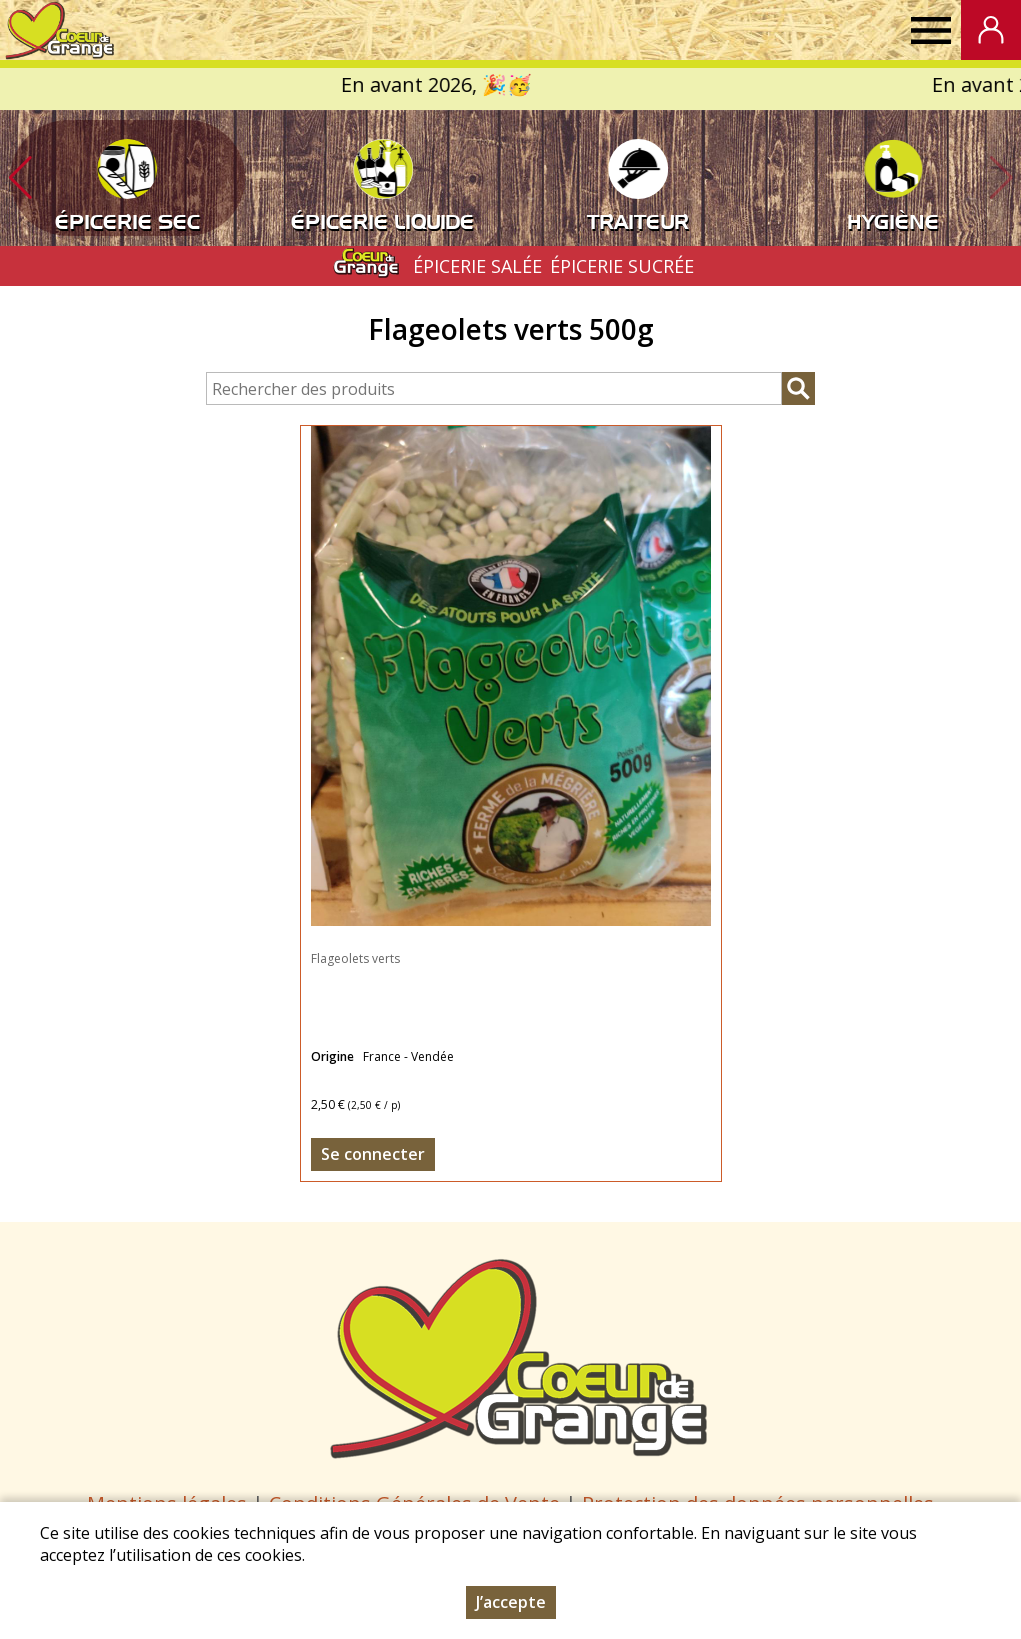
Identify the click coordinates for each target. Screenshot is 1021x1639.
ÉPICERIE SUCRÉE (622, 266)
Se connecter (373, 1154)
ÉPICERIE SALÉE (477, 266)
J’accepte (511, 1602)
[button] (20, 178)
